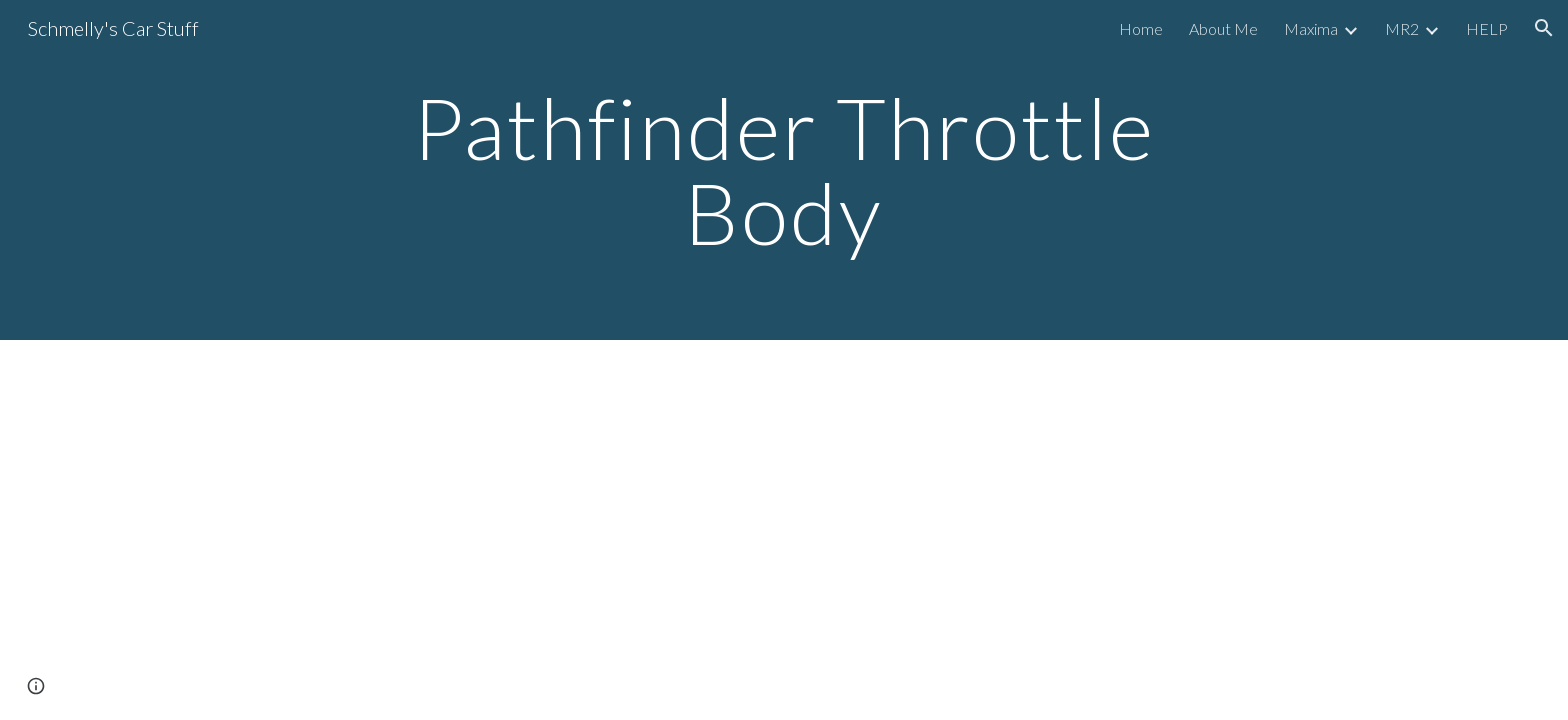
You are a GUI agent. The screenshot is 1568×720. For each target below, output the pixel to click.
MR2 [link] (1402, 28)
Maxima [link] (1311, 28)
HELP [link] (1487, 28)
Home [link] (1141, 28)
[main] (784, 170)
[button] (1544, 28)
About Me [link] (1223, 28)
